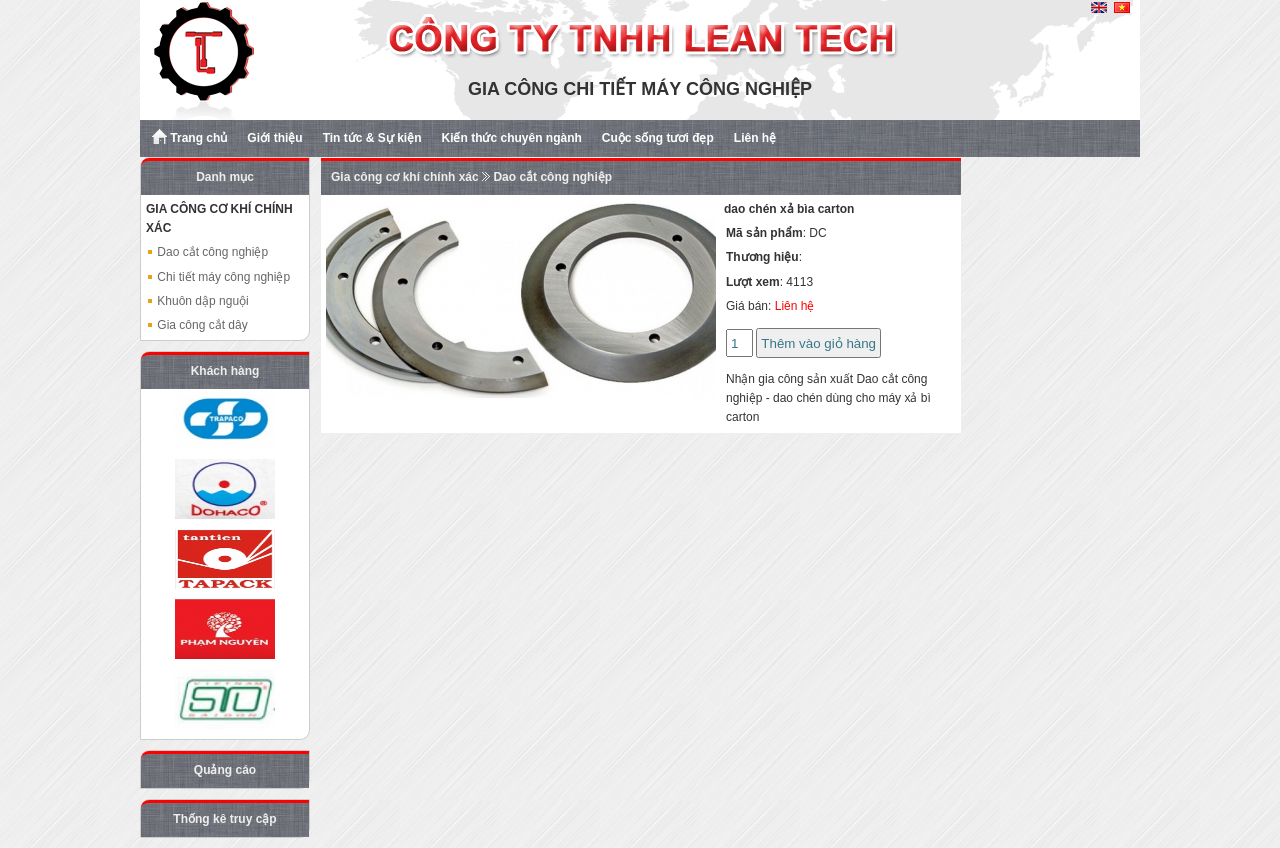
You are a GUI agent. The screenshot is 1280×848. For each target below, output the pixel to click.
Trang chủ (189, 137)
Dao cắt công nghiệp (207, 252)
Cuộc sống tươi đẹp (658, 138)
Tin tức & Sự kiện (372, 138)
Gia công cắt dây (197, 325)
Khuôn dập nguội (197, 301)
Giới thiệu (274, 138)
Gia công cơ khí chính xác (405, 177)
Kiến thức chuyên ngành (511, 138)
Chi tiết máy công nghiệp (218, 277)
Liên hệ (755, 138)
